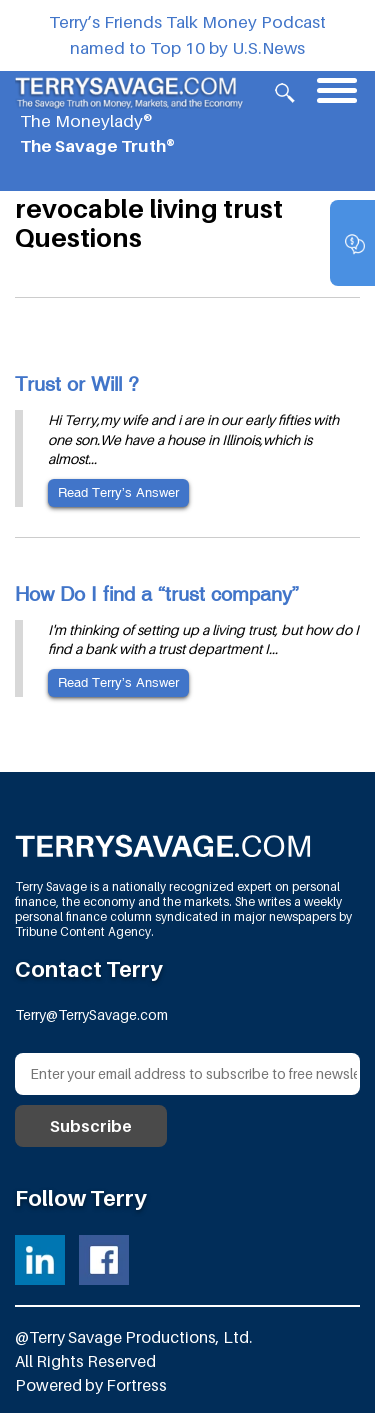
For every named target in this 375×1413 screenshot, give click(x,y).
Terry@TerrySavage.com (91, 1014)
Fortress (136, 1385)
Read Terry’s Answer (118, 492)
